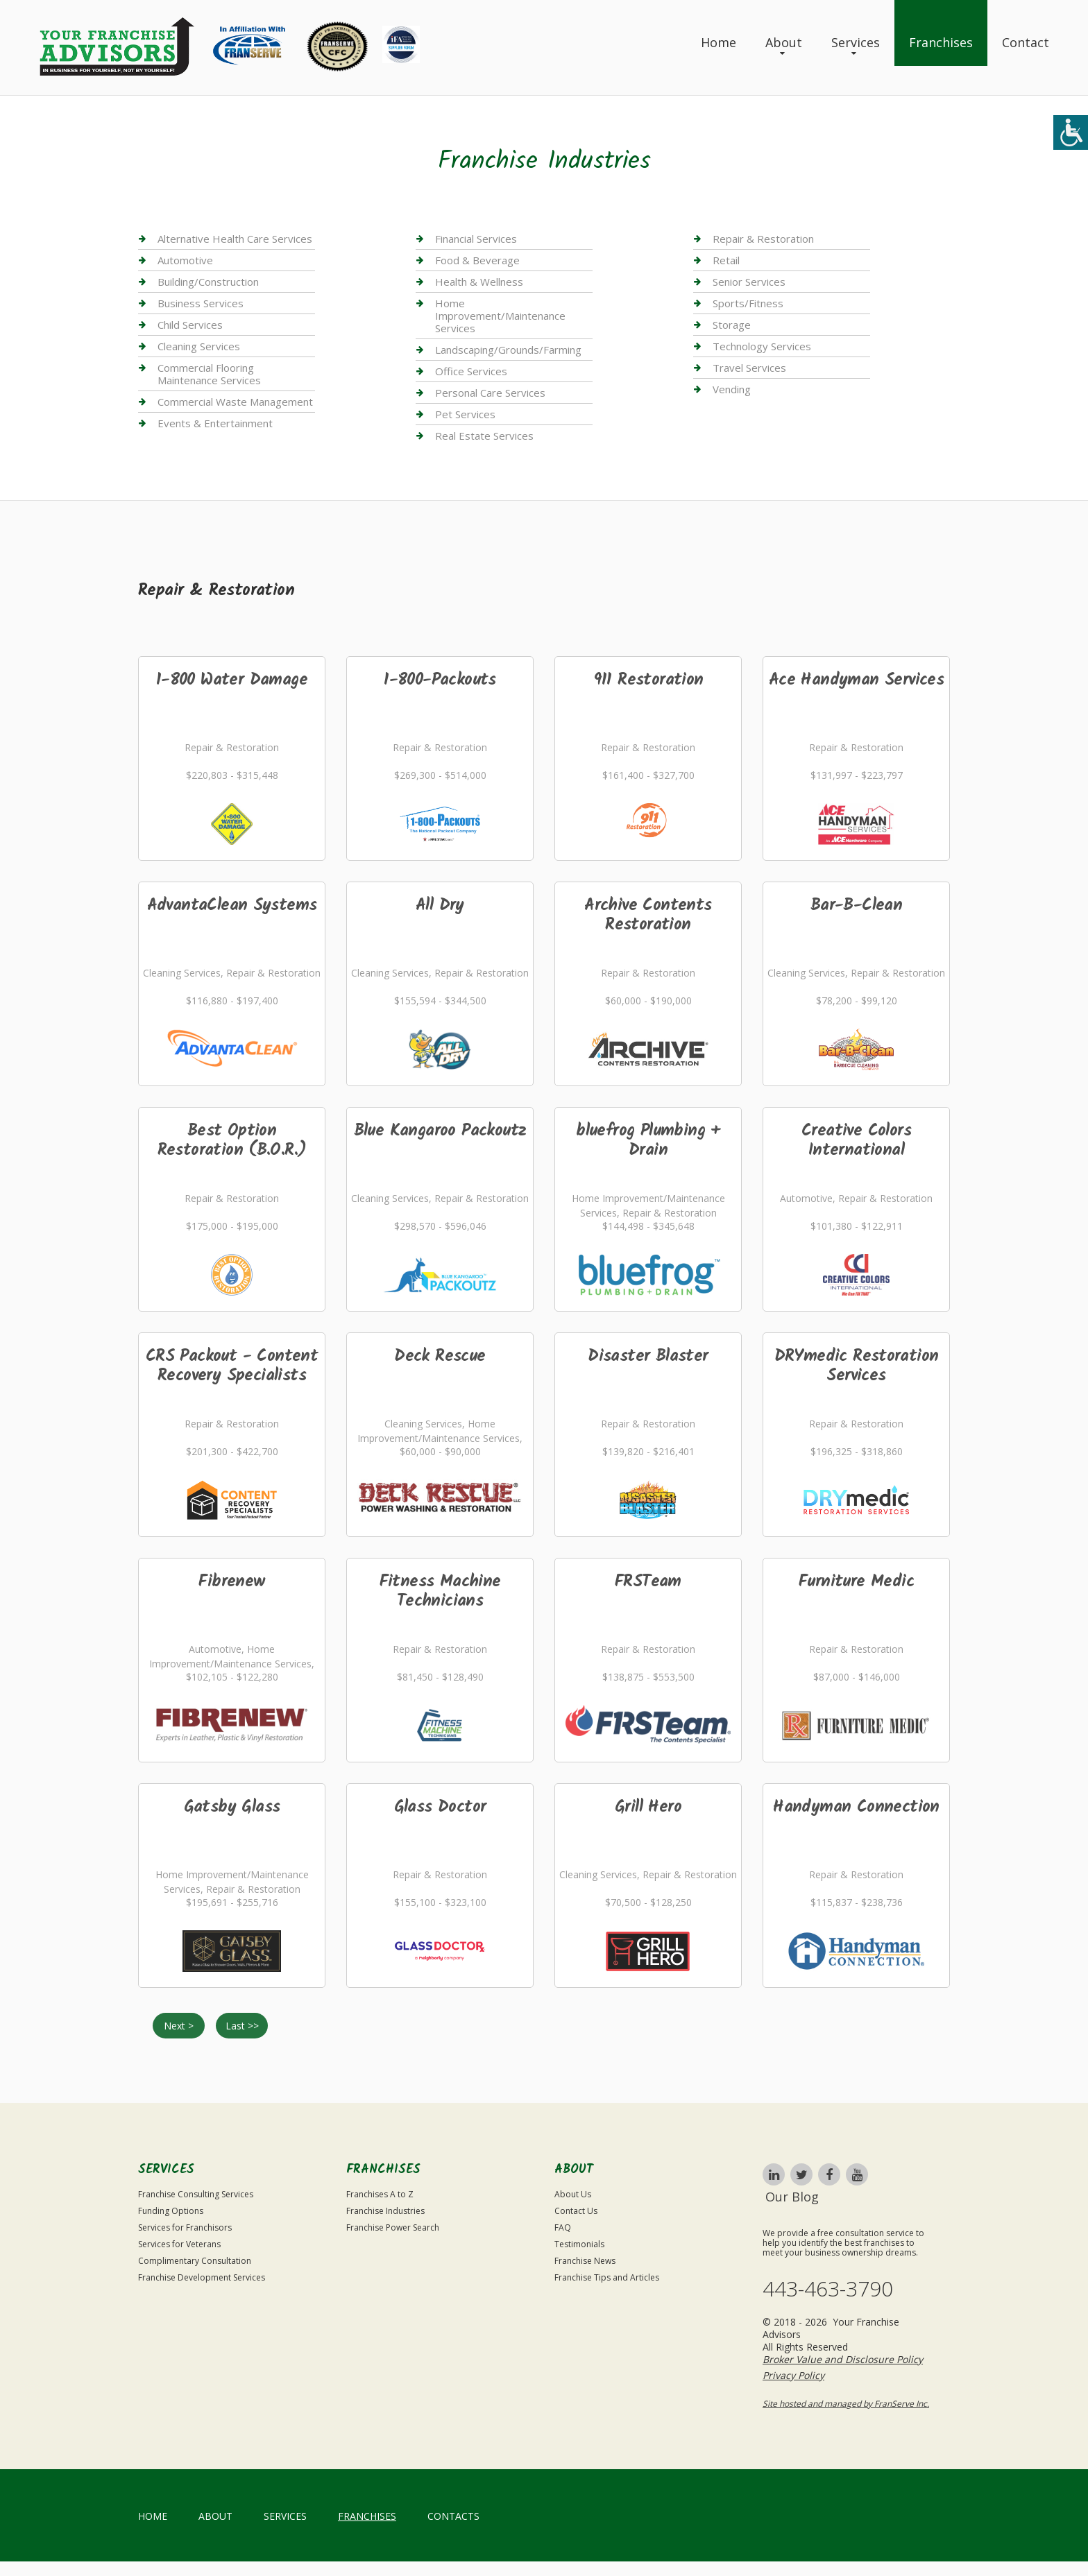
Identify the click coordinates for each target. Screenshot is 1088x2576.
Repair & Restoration (763, 239)
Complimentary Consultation (194, 2261)
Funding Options (170, 2211)
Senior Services (749, 282)
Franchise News (584, 2261)
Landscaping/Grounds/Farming (508, 350)
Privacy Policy (793, 2375)
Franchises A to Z (380, 2194)
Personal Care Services (490, 393)
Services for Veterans (179, 2244)
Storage (732, 325)
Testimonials (579, 2244)
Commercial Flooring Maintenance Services (209, 374)
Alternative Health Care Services (235, 239)
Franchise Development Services (201, 2277)
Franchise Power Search (392, 2227)
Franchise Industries (385, 2211)
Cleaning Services (199, 346)
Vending (732, 389)
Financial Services (476, 239)
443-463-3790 (828, 2288)
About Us (572, 2194)
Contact (1025, 42)
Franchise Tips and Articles (606, 2277)
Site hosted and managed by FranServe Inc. (846, 2404)
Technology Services (762, 346)
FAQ (562, 2227)
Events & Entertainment (215, 423)
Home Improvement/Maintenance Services (500, 315)
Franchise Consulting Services (195, 2194)
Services (855, 42)
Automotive (185, 260)
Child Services (190, 325)
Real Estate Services (484, 436)
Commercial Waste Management (235, 402)
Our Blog (792, 2196)
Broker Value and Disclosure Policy (843, 2359)
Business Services (201, 303)
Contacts (453, 2516)
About (783, 42)
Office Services (471, 371)
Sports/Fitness (748, 303)
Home (718, 42)
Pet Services (465, 414)
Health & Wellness (479, 282)
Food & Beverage (477, 260)
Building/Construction (208, 282)
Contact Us (575, 2211)
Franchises (941, 42)
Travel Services (749, 368)
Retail (726, 260)
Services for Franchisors (185, 2227)
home (152, 2516)
